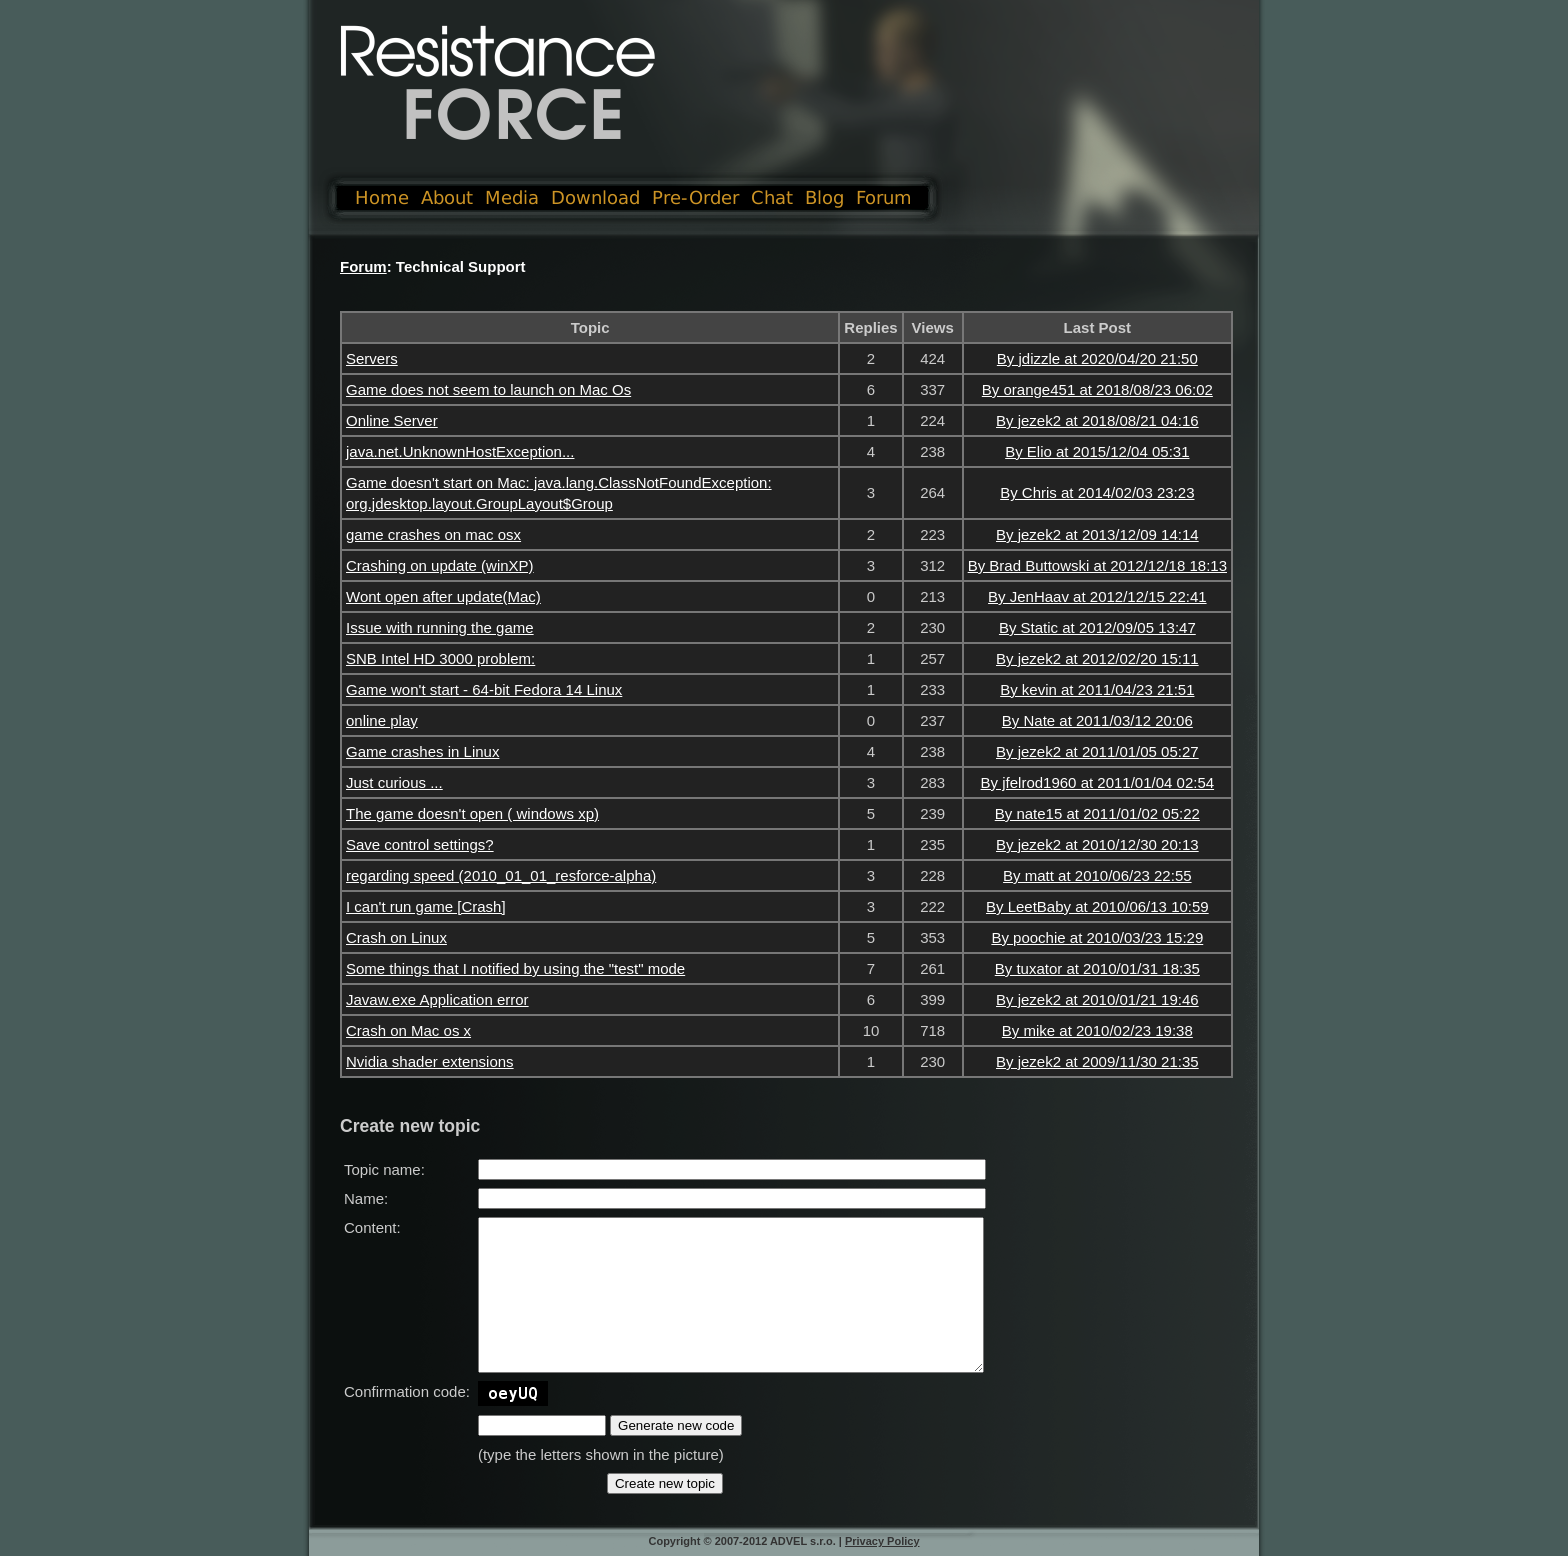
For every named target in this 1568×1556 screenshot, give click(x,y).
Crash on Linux (396, 937)
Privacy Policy (882, 1541)
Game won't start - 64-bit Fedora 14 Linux (484, 689)
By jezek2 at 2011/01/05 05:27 (1097, 751)
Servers (372, 358)
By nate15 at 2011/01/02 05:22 (1097, 813)
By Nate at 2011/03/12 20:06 (1097, 720)
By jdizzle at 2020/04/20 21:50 (1097, 358)
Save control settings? (420, 844)
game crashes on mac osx (433, 534)
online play (382, 720)
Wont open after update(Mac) (443, 596)
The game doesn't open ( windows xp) (472, 813)
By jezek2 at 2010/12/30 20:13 (1097, 844)
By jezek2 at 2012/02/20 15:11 (1097, 658)
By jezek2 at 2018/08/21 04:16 (1097, 420)
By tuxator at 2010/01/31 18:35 (1097, 968)
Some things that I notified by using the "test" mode (515, 968)
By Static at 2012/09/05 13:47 (1097, 627)
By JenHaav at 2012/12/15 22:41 (1097, 596)
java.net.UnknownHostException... (460, 451)
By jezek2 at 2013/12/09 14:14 (1097, 534)
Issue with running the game (440, 627)
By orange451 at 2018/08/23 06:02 (1097, 389)
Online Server (392, 420)
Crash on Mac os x (408, 1030)
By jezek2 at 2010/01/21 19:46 (1097, 999)
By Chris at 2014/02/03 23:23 (1097, 492)
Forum (363, 266)
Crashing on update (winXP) (440, 565)
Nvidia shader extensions (430, 1061)
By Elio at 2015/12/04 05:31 (1097, 451)
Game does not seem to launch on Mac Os (488, 389)
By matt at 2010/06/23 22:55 (1097, 875)
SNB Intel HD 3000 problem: (440, 658)
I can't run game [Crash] (426, 906)
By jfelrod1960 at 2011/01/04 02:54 (1098, 782)
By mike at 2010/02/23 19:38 (1097, 1030)
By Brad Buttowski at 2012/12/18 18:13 (1097, 565)
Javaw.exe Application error (437, 999)
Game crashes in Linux (422, 751)
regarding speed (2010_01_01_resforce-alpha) (501, 875)
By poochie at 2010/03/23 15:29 (1097, 937)
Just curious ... (394, 782)
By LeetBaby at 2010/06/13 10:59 (1097, 906)
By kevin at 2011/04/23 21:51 (1097, 689)
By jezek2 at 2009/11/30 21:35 (1097, 1061)
